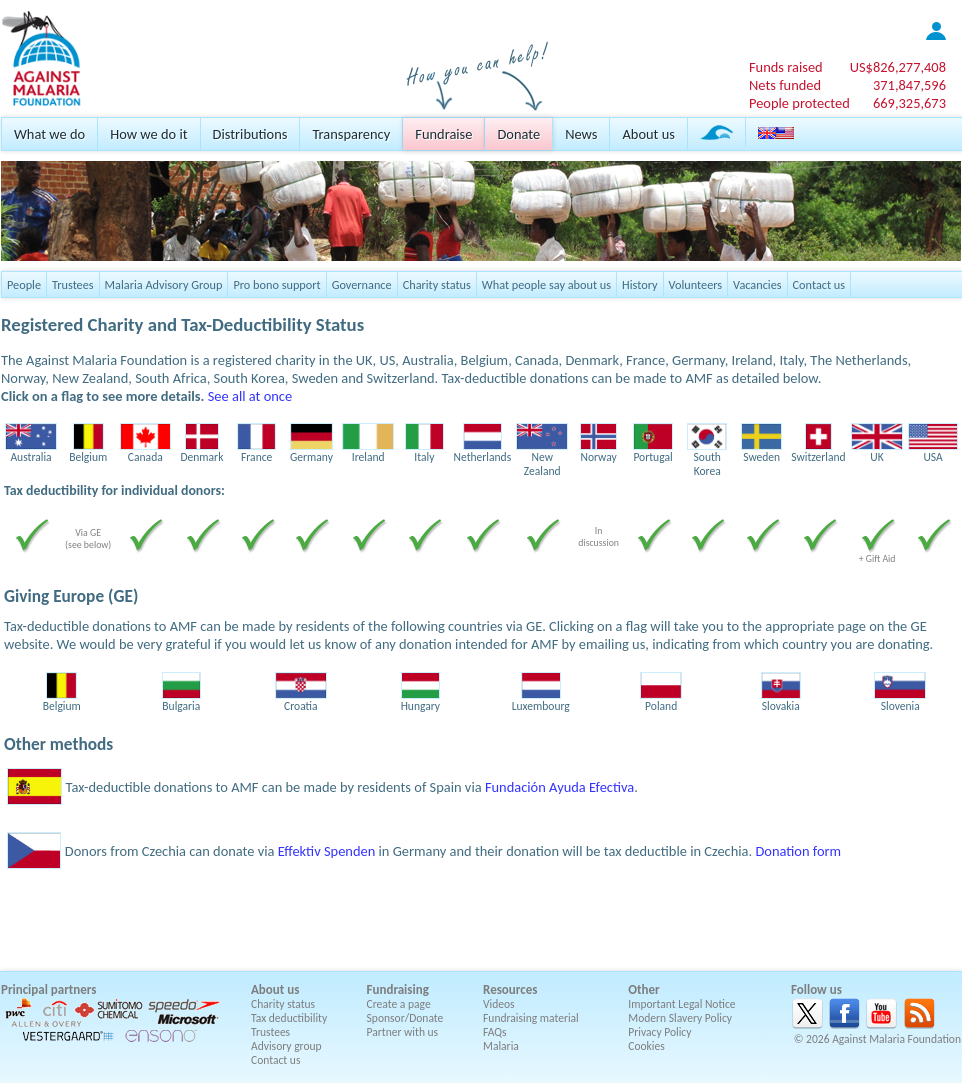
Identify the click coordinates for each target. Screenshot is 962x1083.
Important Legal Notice (681, 1004)
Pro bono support (276, 284)
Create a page (399, 1004)
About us (648, 134)
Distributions (250, 134)
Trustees (73, 284)
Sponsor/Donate (405, 1018)
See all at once (250, 396)
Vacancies (757, 284)
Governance (362, 284)
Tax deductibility (289, 1018)
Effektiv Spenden (327, 851)
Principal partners (48, 989)
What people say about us (546, 284)
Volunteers (696, 284)
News (581, 134)
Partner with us (403, 1032)
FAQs (495, 1032)
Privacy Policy (659, 1032)
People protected (799, 103)
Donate (518, 134)
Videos (499, 1004)
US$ (898, 67)
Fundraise (443, 134)
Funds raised (786, 67)
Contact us (819, 284)
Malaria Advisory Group (164, 284)
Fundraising (398, 989)
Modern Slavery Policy (680, 1018)
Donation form (798, 851)
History (639, 284)
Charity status (437, 284)
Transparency (351, 134)
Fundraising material (531, 1018)
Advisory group (286, 1046)
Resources (510, 989)
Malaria (501, 1046)
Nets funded (785, 85)
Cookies (646, 1046)
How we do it (148, 134)
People (24, 284)
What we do (49, 134)
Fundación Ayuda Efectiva (559, 787)
